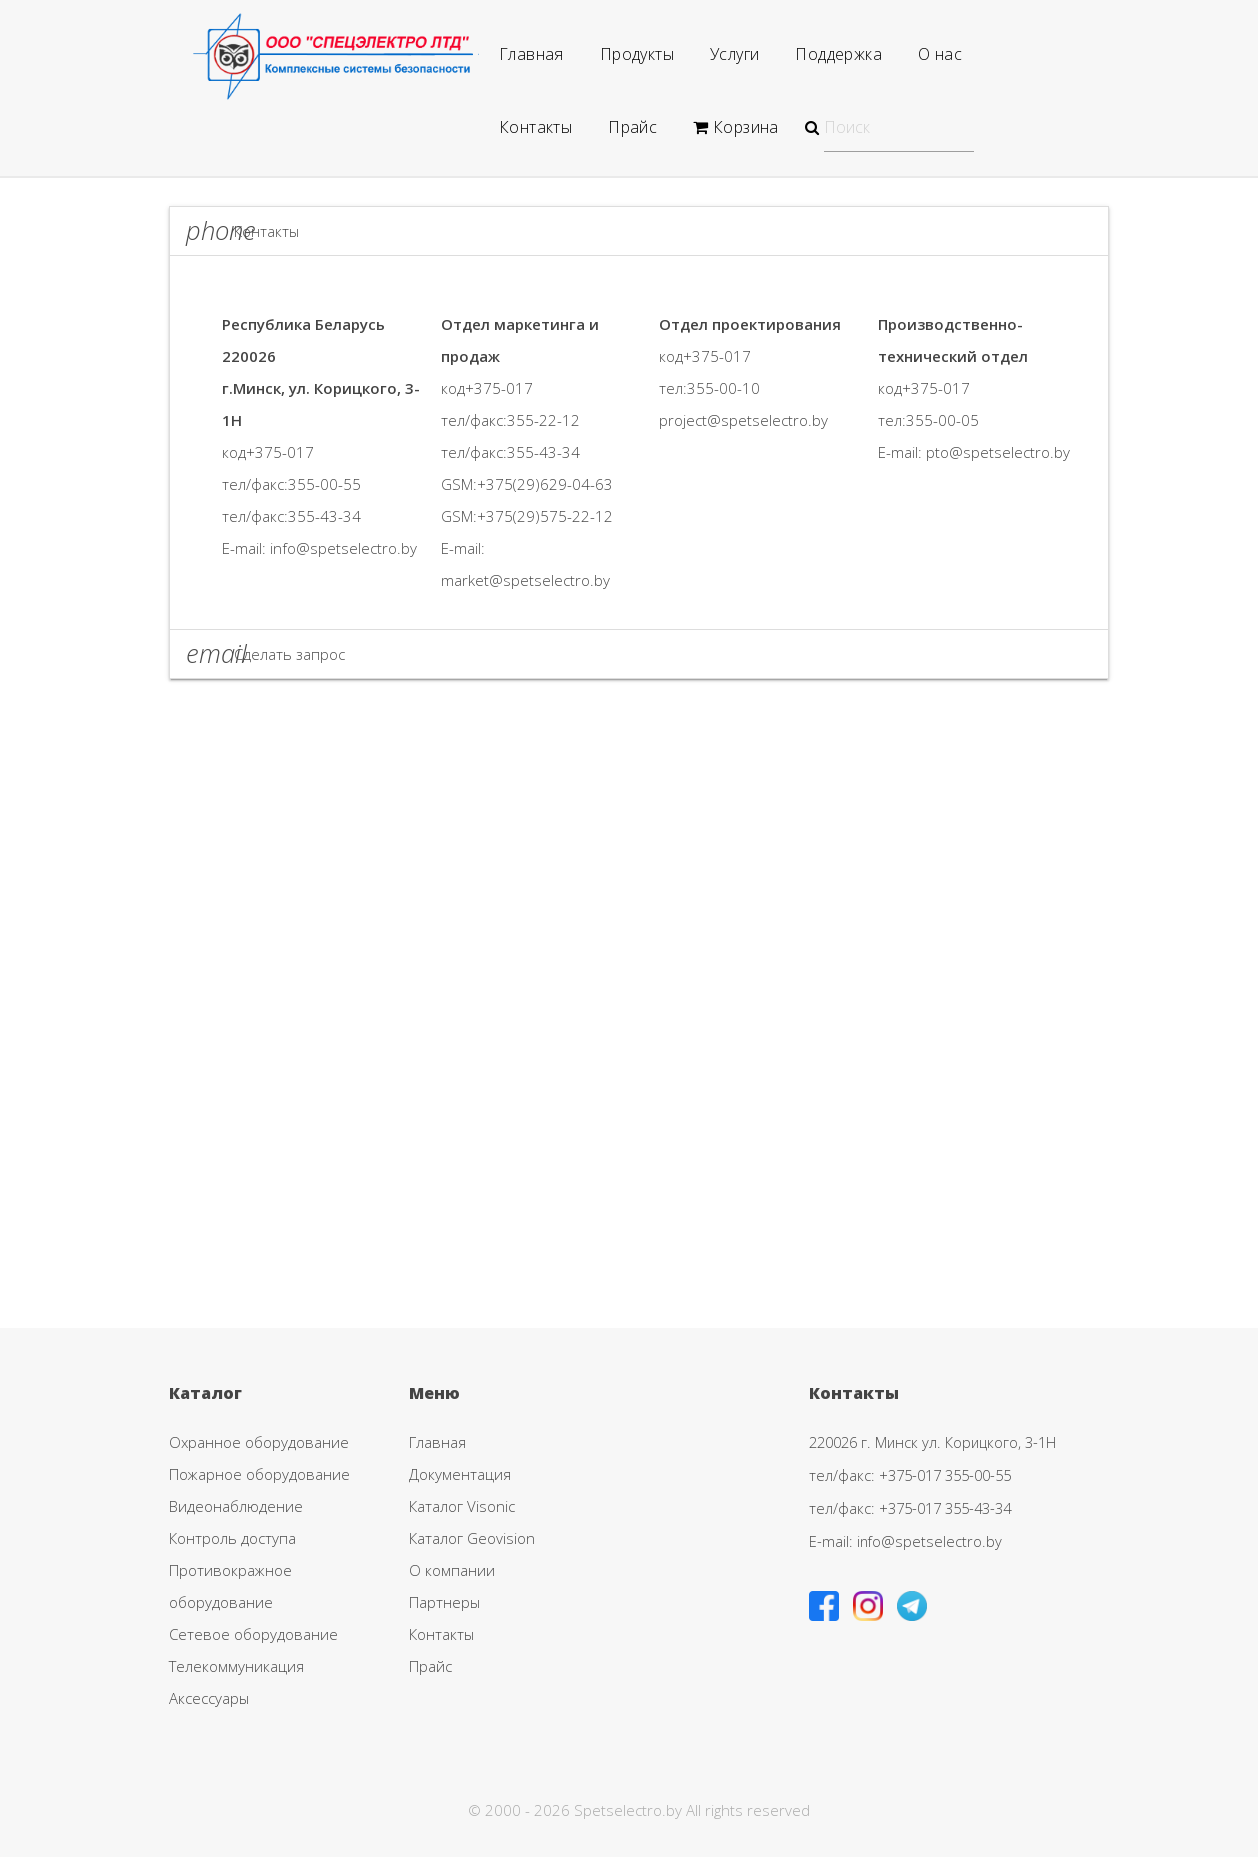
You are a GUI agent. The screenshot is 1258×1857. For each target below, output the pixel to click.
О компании (452, 1570)
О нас (940, 54)
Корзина (736, 127)
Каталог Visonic (462, 1506)
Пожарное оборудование (259, 1474)
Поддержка (838, 54)
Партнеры (444, 1602)
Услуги (734, 54)
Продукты (637, 54)
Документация (460, 1474)
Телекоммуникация (236, 1666)
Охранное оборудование (259, 1442)
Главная (531, 54)
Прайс (632, 127)
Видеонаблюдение (236, 1506)
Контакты (535, 127)
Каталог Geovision (472, 1538)
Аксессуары (209, 1698)
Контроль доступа (232, 1538)
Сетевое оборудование (253, 1634)
